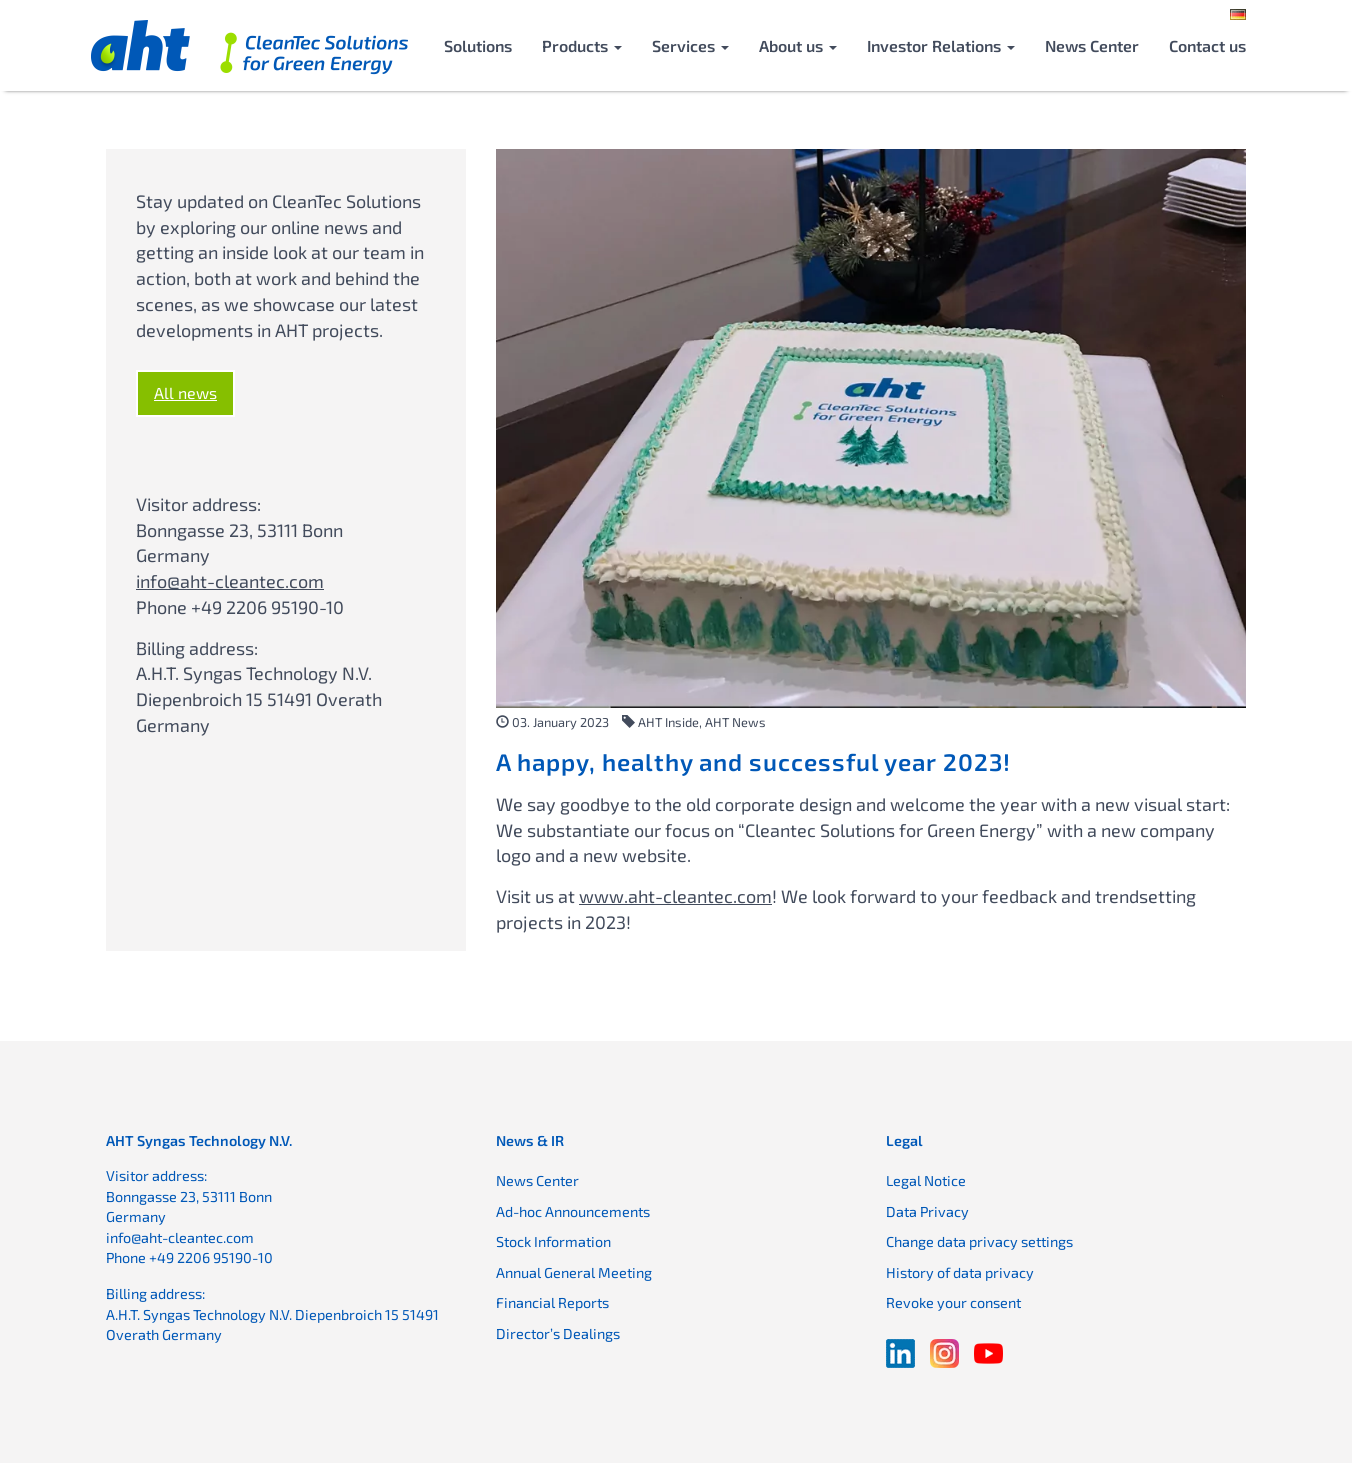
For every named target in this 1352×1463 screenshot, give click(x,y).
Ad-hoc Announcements (573, 1211)
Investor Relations (941, 45)
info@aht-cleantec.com (230, 581)
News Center (1092, 45)
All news (185, 392)
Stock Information (553, 1241)
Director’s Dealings (558, 1333)
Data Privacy (927, 1211)
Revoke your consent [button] (953, 1302)
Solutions (478, 45)
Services (690, 45)
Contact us (1207, 45)
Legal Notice (926, 1180)
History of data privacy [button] (960, 1272)
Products (582, 45)
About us (798, 45)
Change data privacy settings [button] (979, 1241)
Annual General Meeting (574, 1272)
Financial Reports (552, 1302)
